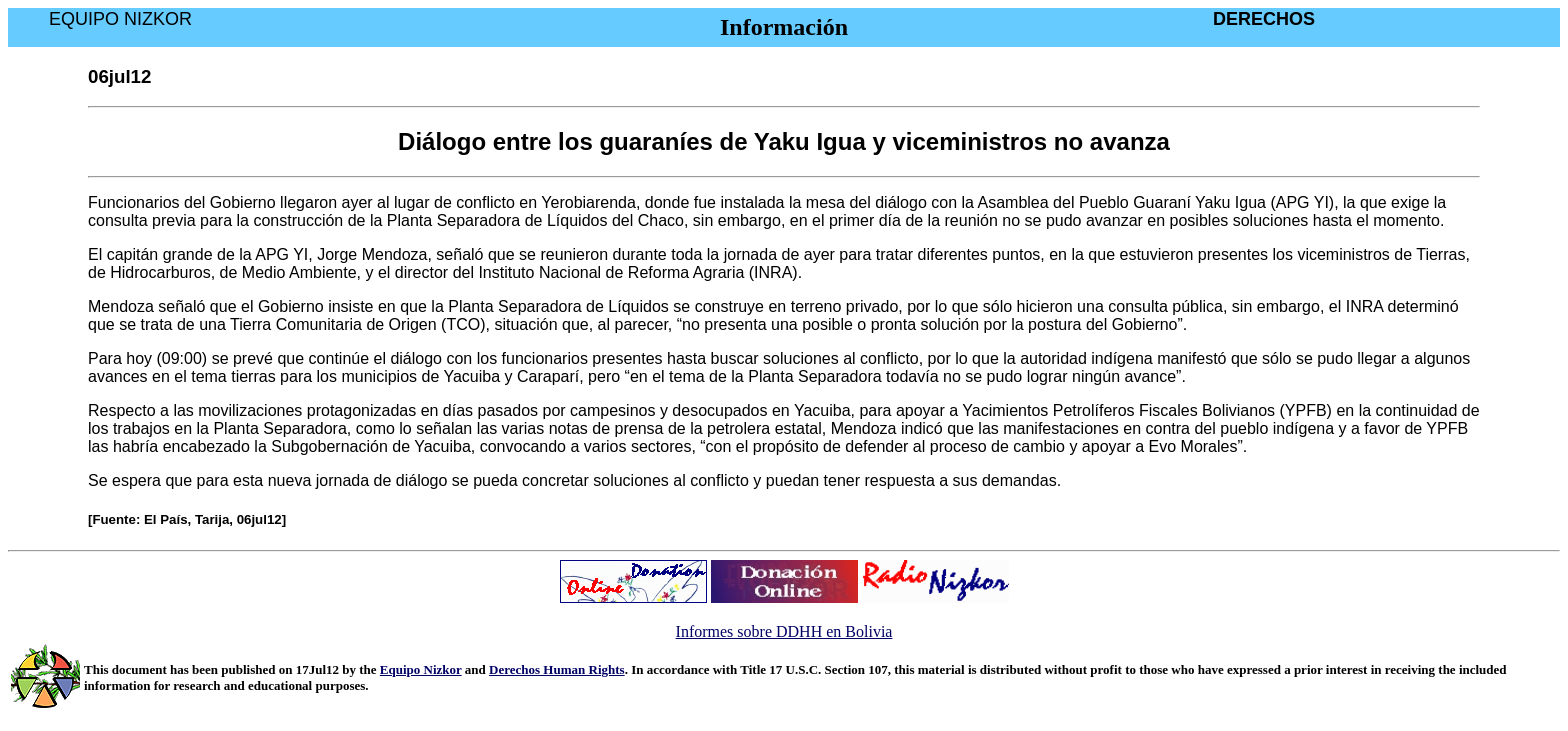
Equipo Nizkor (421, 669)
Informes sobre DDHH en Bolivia (784, 631)
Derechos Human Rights (557, 669)
